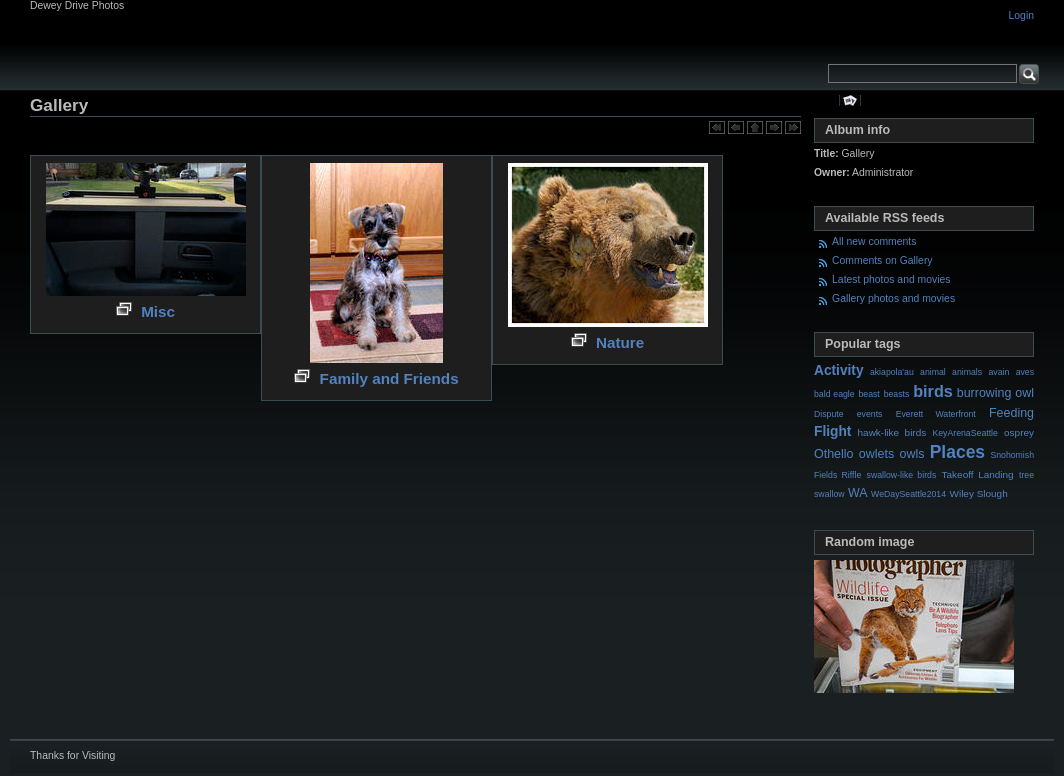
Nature (620, 342)
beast (868, 394)
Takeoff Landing (978, 474)
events (870, 414)
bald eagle (834, 394)
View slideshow (850, 100)
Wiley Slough (979, 493)
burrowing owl (995, 393)
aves (1025, 372)
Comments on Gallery (882, 260)
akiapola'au (892, 372)
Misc (158, 311)
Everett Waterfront (936, 414)
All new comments (874, 241)
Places (957, 452)
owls (911, 454)
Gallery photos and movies (893, 298)
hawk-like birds (892, 432)
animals (967, 372)
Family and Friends (389, 378)
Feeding (1011, 413)
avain (998, 372)
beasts (897, 394)
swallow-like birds (902, 475)
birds (933, 391)
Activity (839, 370)
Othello (834, 454)
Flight (832, 431)
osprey (1019, 432)
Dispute (829, 414)
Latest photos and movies (891, 279)
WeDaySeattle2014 (908, 494)
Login (1021, 15)
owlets (876, 454)
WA (858, 493)
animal (933, 372)
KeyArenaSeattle (964, 433)
